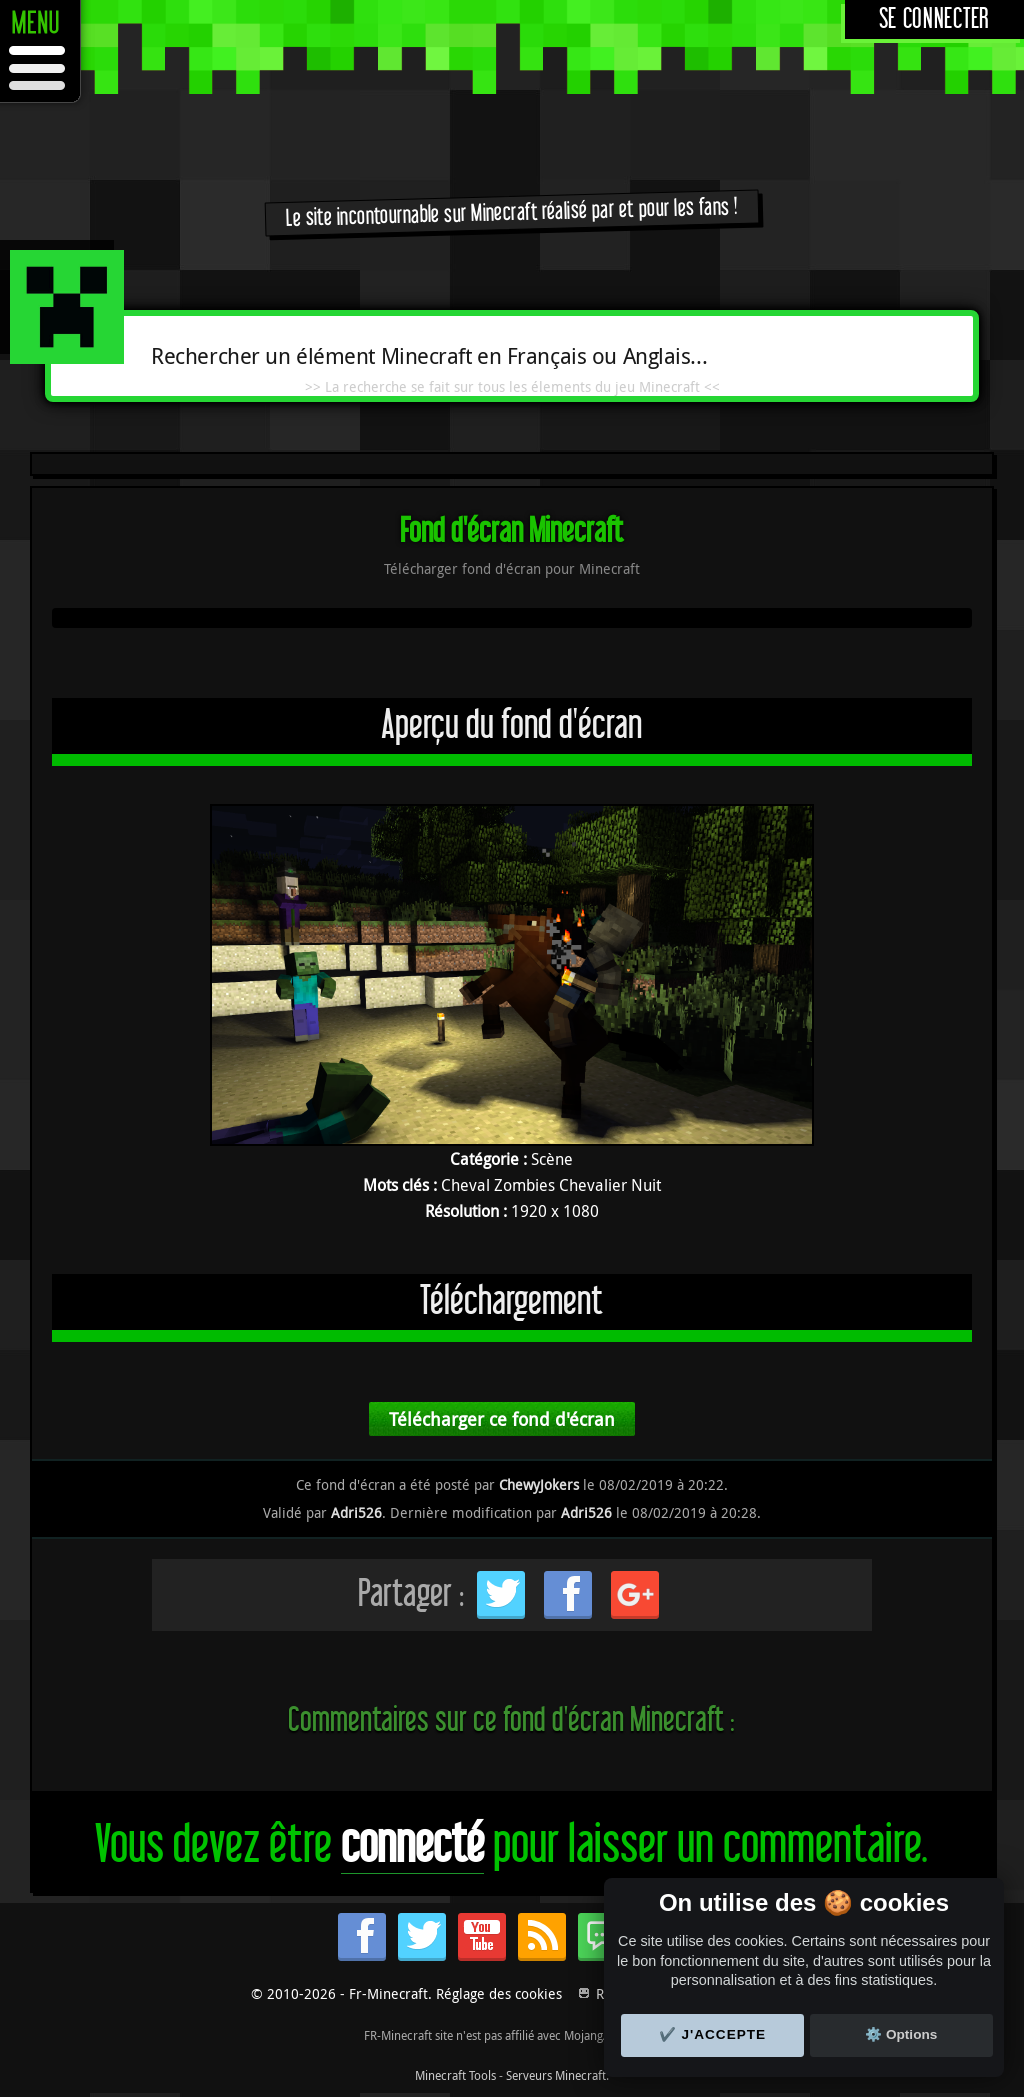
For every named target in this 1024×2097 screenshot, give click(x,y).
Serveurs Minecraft (556, 2075)
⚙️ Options (901, 2034)
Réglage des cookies (499, 1993)
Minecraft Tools (455, 2075)
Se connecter (934, 19)
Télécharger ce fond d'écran (502, 1419)
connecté (412, 1845)
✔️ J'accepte (713, 2034)
